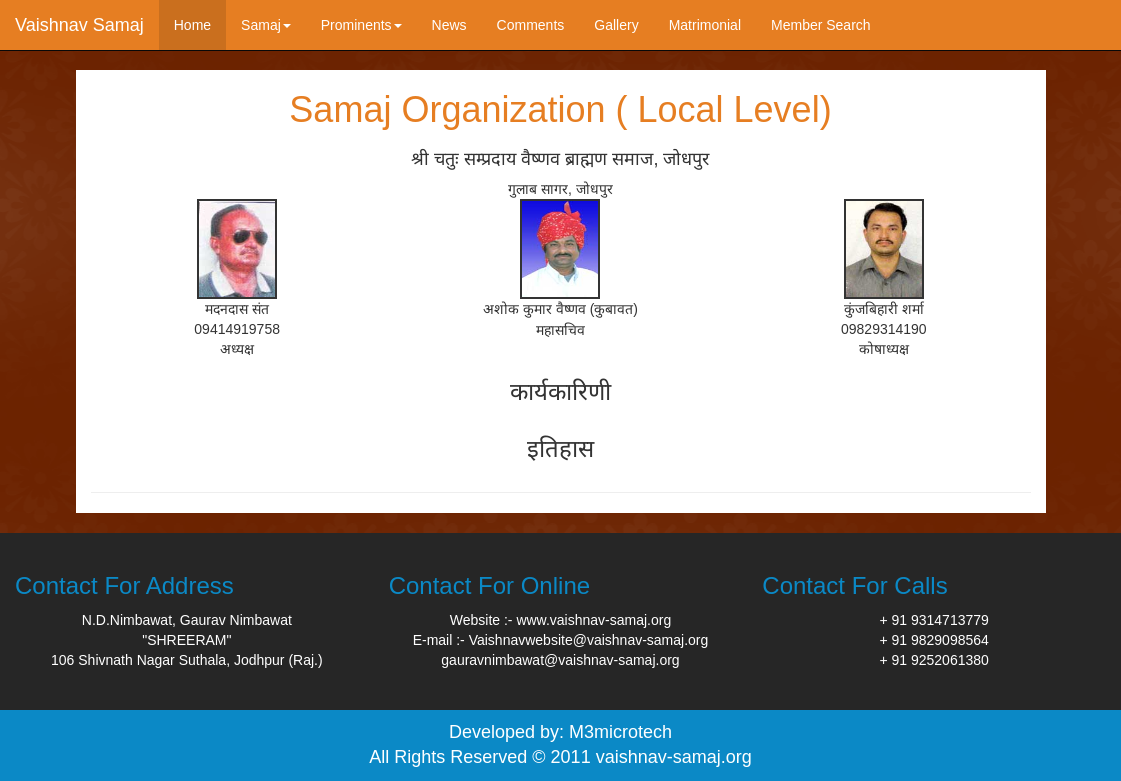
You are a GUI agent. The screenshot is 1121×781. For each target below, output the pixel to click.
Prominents (361, 25)
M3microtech (620, 732)
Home (192, 25)
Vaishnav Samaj (79, 25)
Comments (531, 25)
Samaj (266, 25)
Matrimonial (705, 25)
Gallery (616, 25)
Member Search (821, 25)
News (449, 25)
